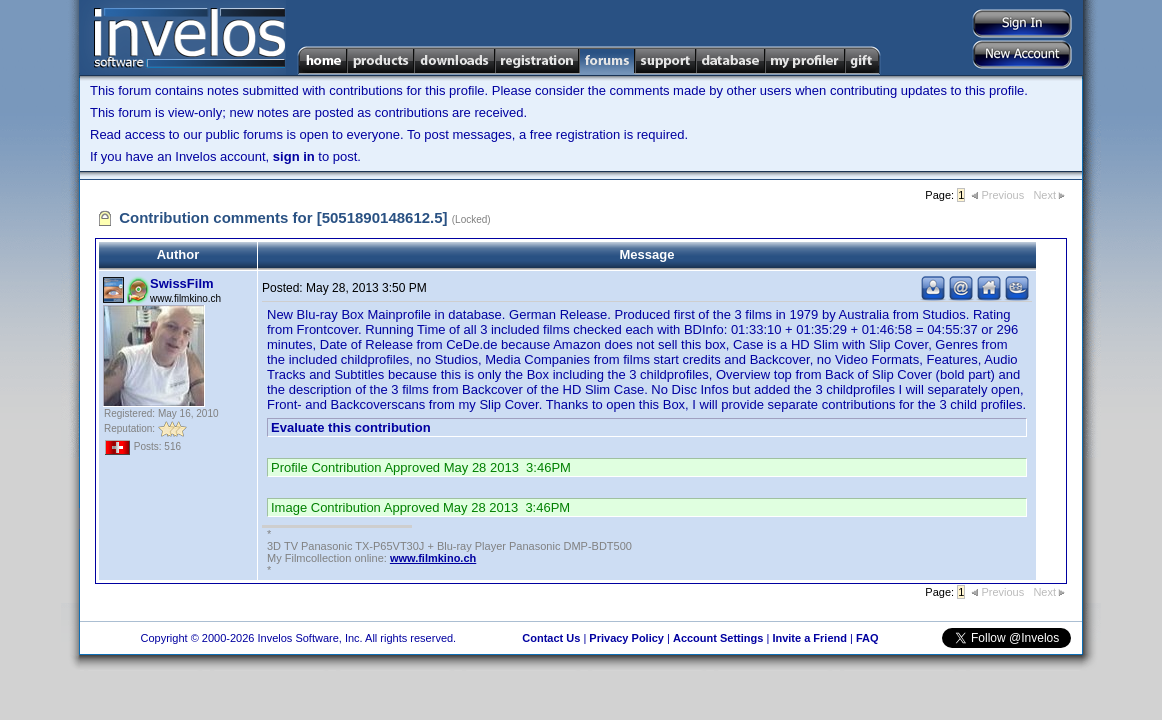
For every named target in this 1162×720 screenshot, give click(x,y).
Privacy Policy (626, 638)
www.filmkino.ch (433, 558)
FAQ (867, 638)
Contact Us (551, 638)
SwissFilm (182, 283)
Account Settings (718, 638)
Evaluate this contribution (351, 427)
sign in (294, 156)
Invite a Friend (809, 638)
